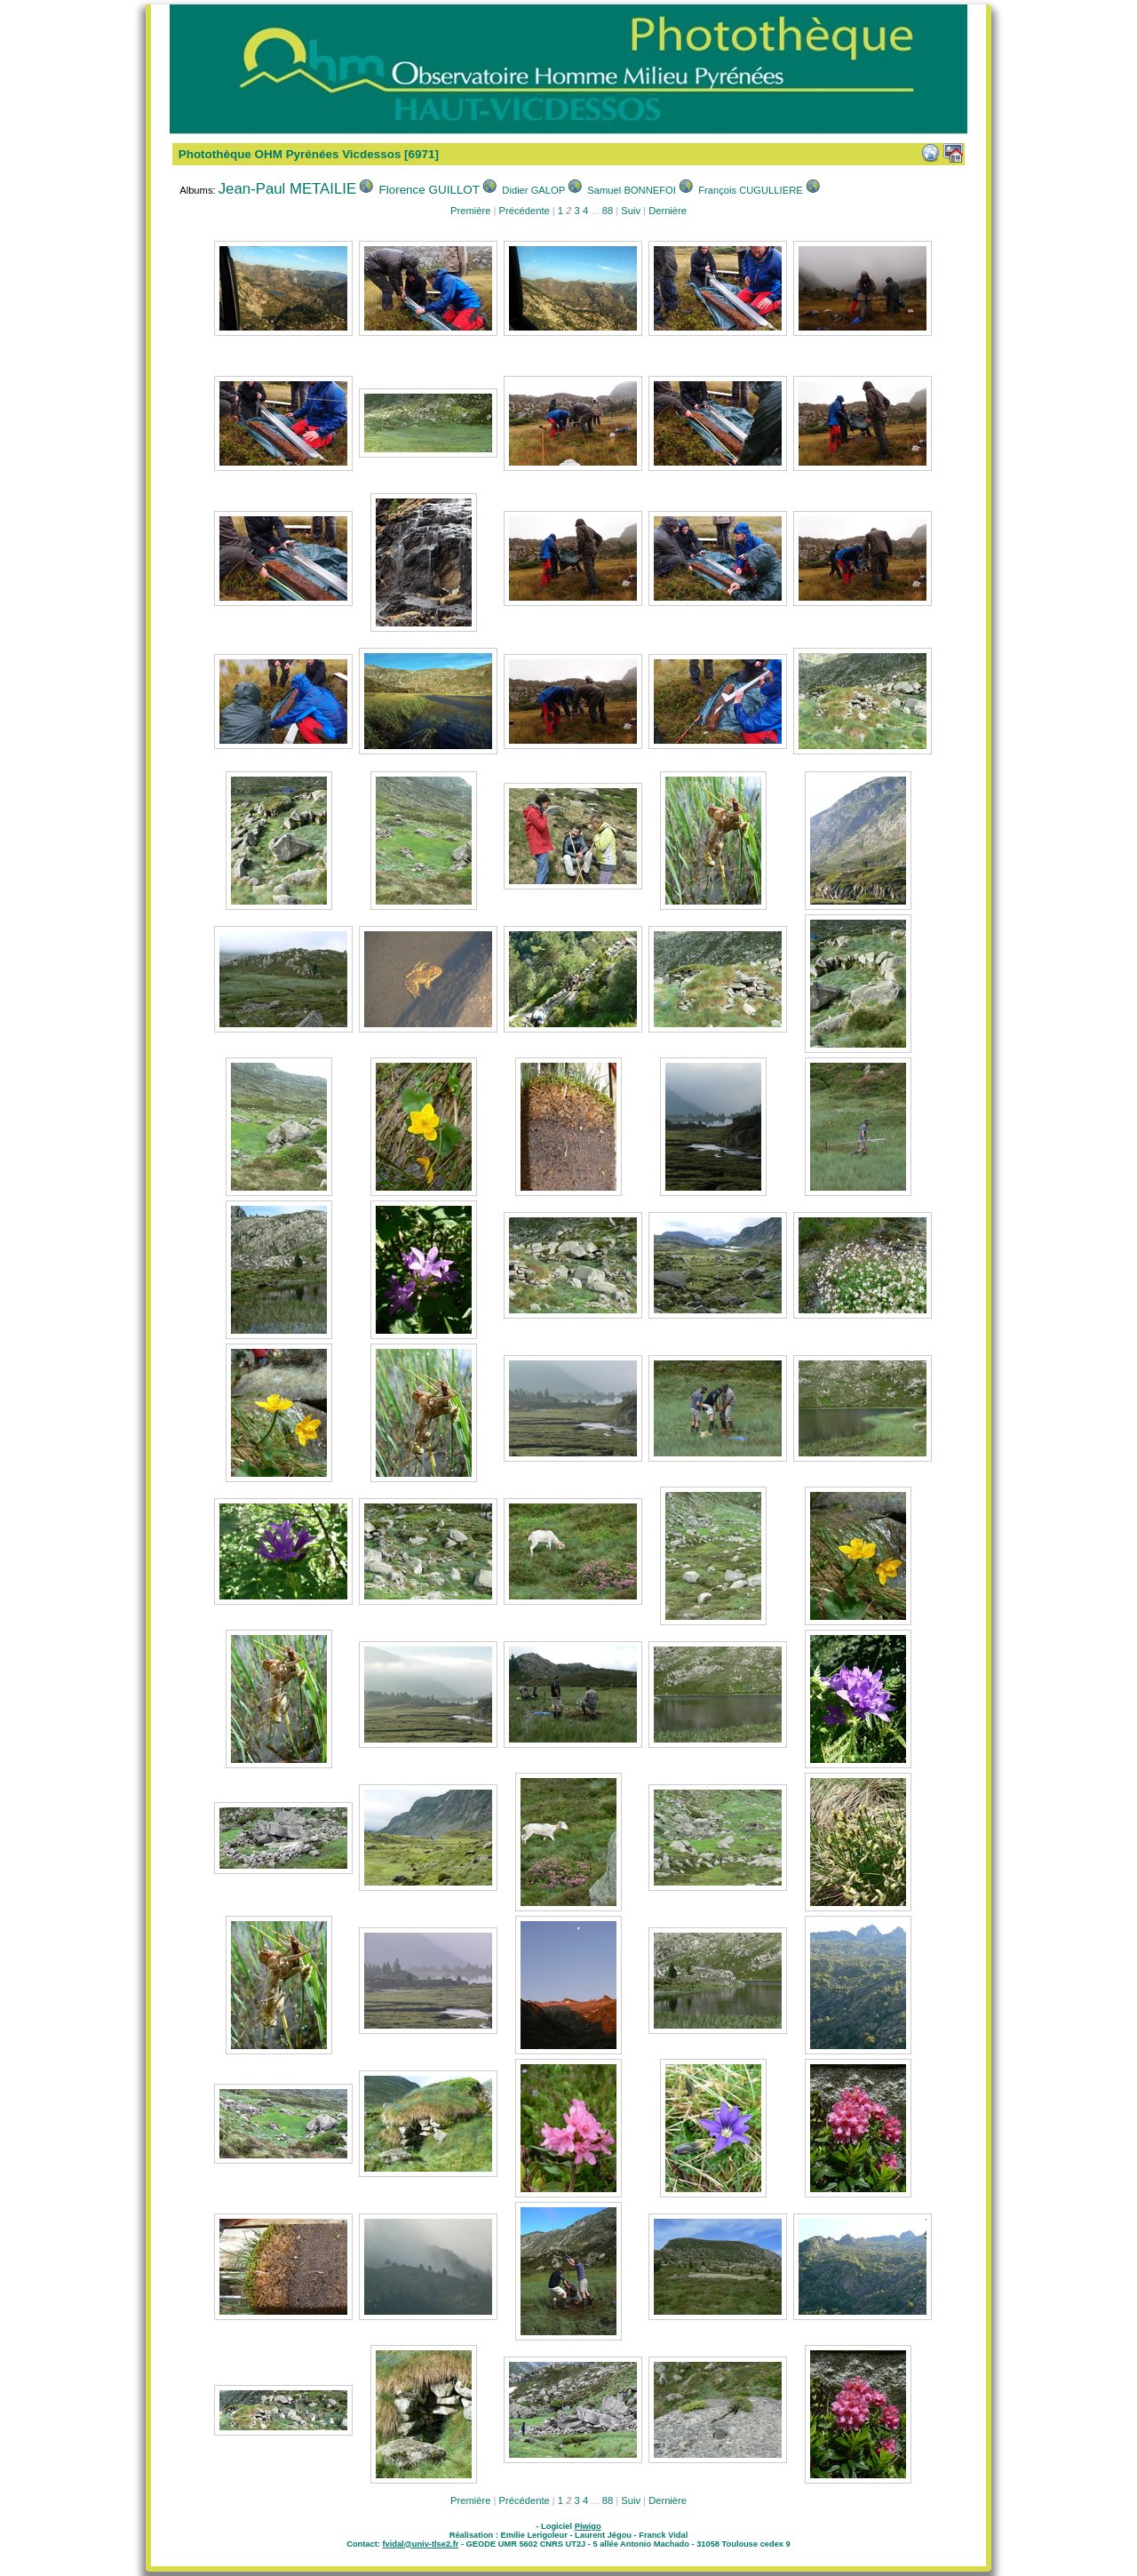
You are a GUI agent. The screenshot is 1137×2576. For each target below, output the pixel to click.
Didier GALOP (533, 190)
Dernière (667, 210)
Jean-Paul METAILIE (287, 188)
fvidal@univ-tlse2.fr (420, 2544)
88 (607, 210)
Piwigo (588, 2526)
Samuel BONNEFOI (631, 190)
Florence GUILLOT (430, 189)
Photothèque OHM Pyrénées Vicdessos (290, 154)
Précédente (523, 210)
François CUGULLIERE (750, 190)
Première (470, 210)
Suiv (630, 210)
